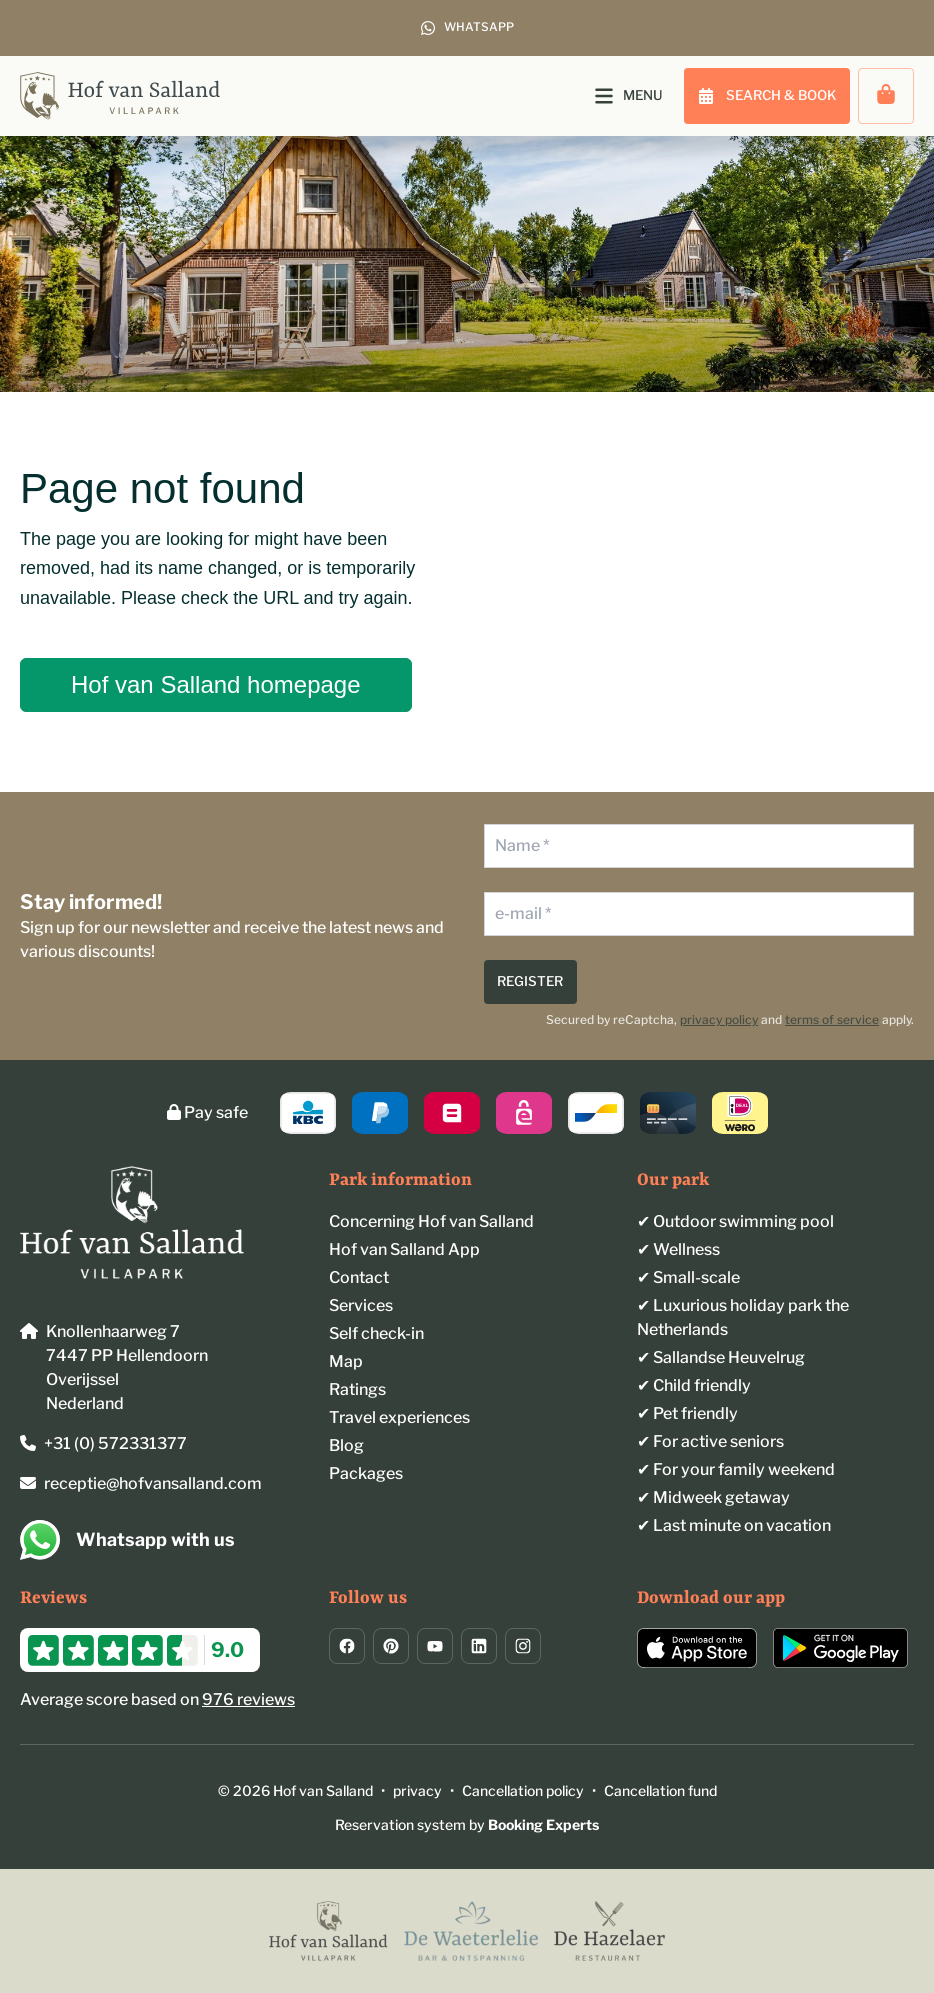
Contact (359, 1277)
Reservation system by (467, 1824)
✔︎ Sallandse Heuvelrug (721, 1357)
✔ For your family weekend (736, 1469)
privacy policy (719, 1019)
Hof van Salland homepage (216, 684)
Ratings (357, 1389)
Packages (366, 1473)
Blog (346, 1445)
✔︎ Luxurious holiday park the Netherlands (743, 1317)
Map (346, 1361)
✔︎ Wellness (678, 1249)
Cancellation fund (660, 1790)
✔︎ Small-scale (688, 1277)
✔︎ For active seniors (710, 1441)
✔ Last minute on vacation (734, 1525)
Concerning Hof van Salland (431, 1221)
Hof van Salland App (404, 1249)
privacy (417, 1790)
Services (361, 1305)
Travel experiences (399, 1417)
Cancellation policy (523, 1790)
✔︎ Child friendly (694, 1385)
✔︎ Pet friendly (687, 1413)
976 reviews (248, 1699)
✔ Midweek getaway (713, 1497)
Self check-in (376, 1333)
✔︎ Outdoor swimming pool (735, 1221)
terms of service (832, 1019)
